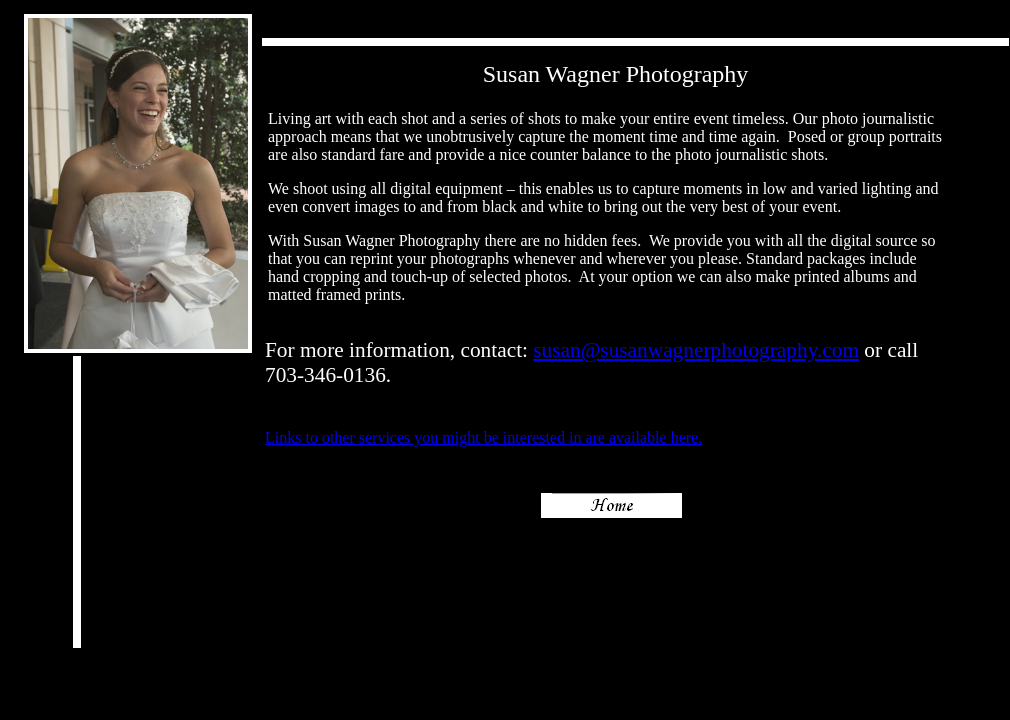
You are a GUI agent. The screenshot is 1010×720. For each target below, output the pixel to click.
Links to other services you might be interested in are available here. (483, 437)
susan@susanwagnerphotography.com (696, 350)
